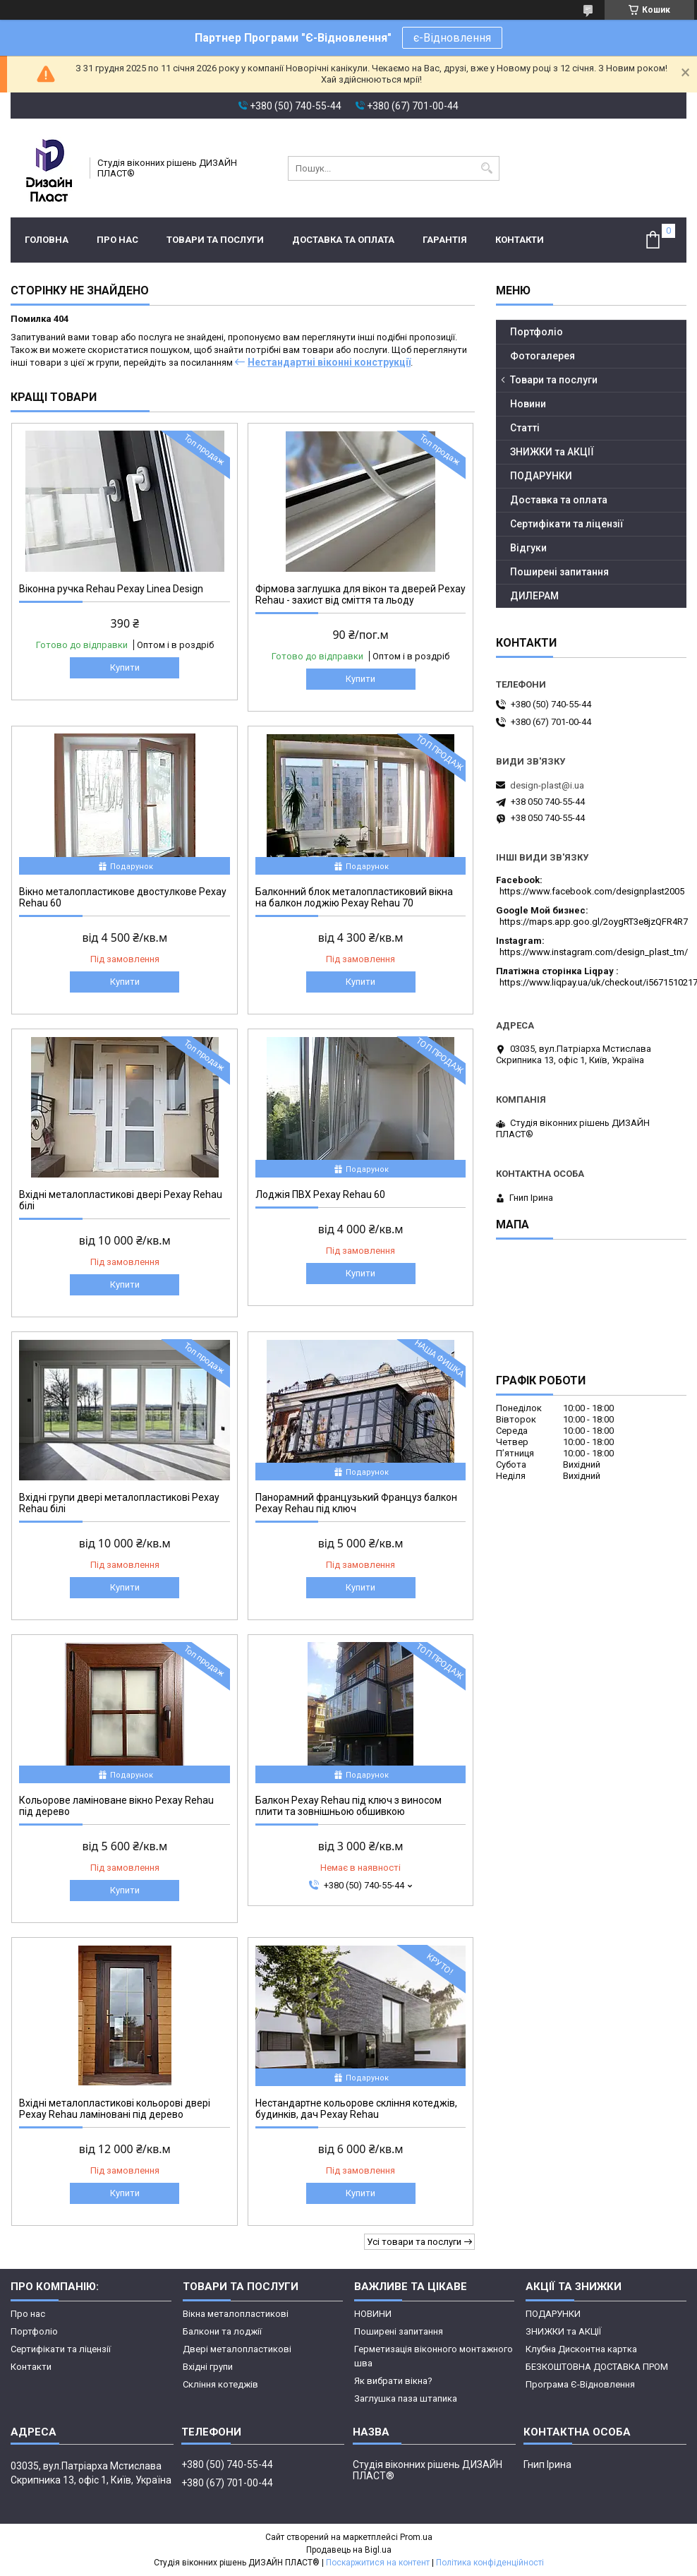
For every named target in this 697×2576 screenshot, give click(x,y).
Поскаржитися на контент (378, 2563)
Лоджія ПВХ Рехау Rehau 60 (320, 1194)
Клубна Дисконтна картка (581, 2349)
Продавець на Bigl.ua (349, 2550)
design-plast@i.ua (547, 785)
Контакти (519, 239)
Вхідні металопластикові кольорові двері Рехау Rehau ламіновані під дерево (114, 2108)
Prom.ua (416, 2537)
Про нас (117, 239)
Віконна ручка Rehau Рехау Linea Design (111, 588)
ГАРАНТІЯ (445, 239)
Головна (46, 239)
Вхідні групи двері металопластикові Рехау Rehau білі (119, 1503)
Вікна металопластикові (236, 2313)
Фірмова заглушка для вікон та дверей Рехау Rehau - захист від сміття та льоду (360, 594)
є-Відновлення (452, 37)
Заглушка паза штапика (405, 2398)
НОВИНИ (373, 2313)
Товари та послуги (215, 239)
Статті (525, 427)
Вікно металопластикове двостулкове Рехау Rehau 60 (122, 897)
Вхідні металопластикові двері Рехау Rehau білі (120, 1200)
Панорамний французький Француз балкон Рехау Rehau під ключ (356, 1503)
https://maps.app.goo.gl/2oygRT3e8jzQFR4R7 (593, 921)
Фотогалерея (542, 355)
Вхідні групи (208, 2366)
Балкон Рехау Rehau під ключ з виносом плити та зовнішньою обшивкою (348, 1806)
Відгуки (528, 547)
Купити (125, 667)
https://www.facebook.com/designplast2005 (591, 891)
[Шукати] (487, 168)
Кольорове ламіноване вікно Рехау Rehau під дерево (116, 1806)
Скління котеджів (220, 2384)
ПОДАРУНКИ (541, 475)
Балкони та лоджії (222, 2331)
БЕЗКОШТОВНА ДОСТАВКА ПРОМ (597, 2366)
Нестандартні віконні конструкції (329, 362)
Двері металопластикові (237, 2349)
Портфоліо (536, 331)
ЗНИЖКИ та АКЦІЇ (552, 451)
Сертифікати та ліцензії (567, 523)
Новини (528, 403)
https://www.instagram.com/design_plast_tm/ (593, 952)
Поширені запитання (559, 571)
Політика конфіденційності (490, 2563)
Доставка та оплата (343, 239)
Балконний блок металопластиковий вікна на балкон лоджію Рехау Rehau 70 (354, 897)
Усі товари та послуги (414, 2241)
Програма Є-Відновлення (580, 2384)
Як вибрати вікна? (393, 2381)
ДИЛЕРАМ (534, 595)
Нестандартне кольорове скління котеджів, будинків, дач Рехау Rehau (356, 2108)
